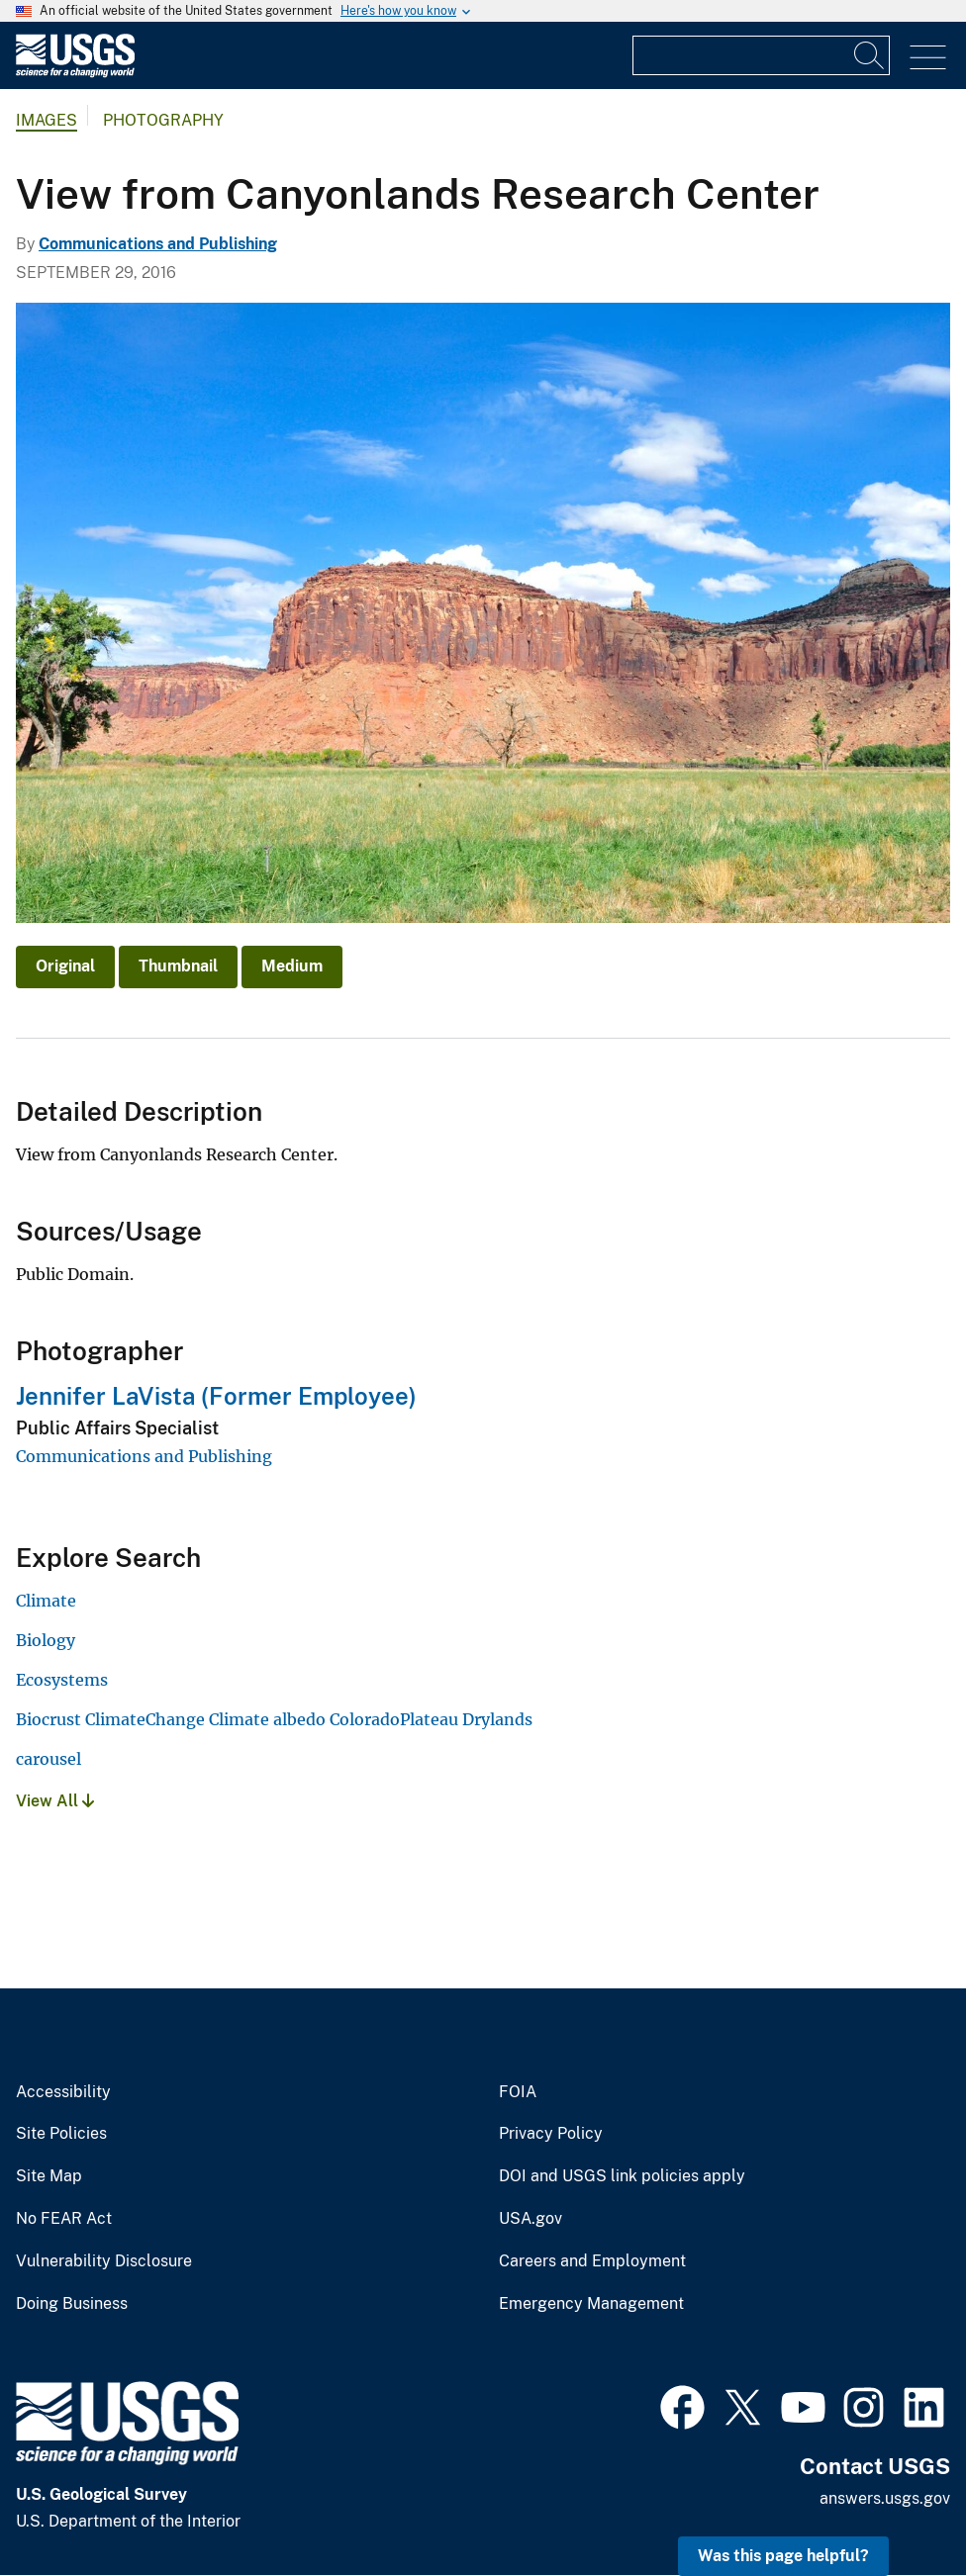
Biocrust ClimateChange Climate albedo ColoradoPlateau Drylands (274, 1719)
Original (65, 966)
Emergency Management (591, 2304)
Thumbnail (178, 966)
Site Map (49, 2176)
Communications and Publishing (158, 243)
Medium (292, 966)
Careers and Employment (592, 2261)
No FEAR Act (64, 2219)
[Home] (75, 72)
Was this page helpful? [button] (783, 2555)
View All (55, 1801)
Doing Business (72, 2304)
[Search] (870, 55)
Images (46, 120)
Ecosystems (62, 1680)
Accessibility (63, 2092)
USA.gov (530, 2219)
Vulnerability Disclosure (104, 2261)
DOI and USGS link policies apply (622, 2176)
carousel (48, 1759)
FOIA (517, 2092)
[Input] (761, 55)
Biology (45, 1640)
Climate (46, 1600)
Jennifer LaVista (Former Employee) (216, 1396)
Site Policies (61, 2134)
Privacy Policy (551, 2134)
